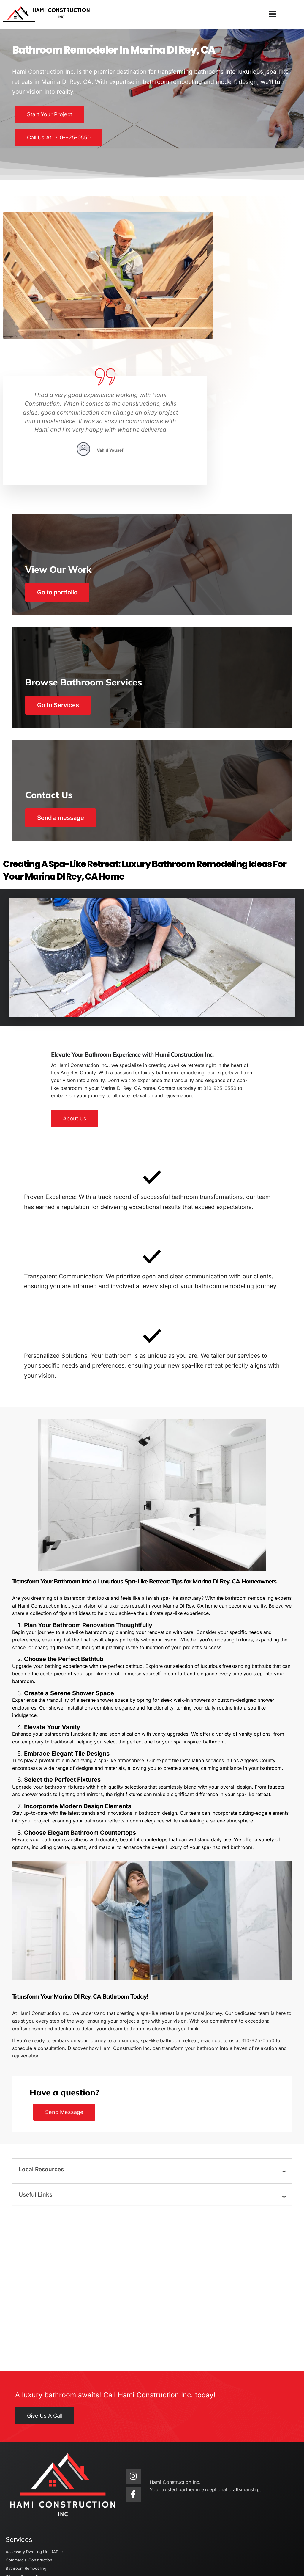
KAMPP (171, 2565)
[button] (272, 14)
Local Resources (43, 2088)
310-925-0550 (219, 978)
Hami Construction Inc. (42, 2552)
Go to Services (62, 593)
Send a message (65, 709)
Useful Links (38, 2113)
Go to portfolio (62, 477)
